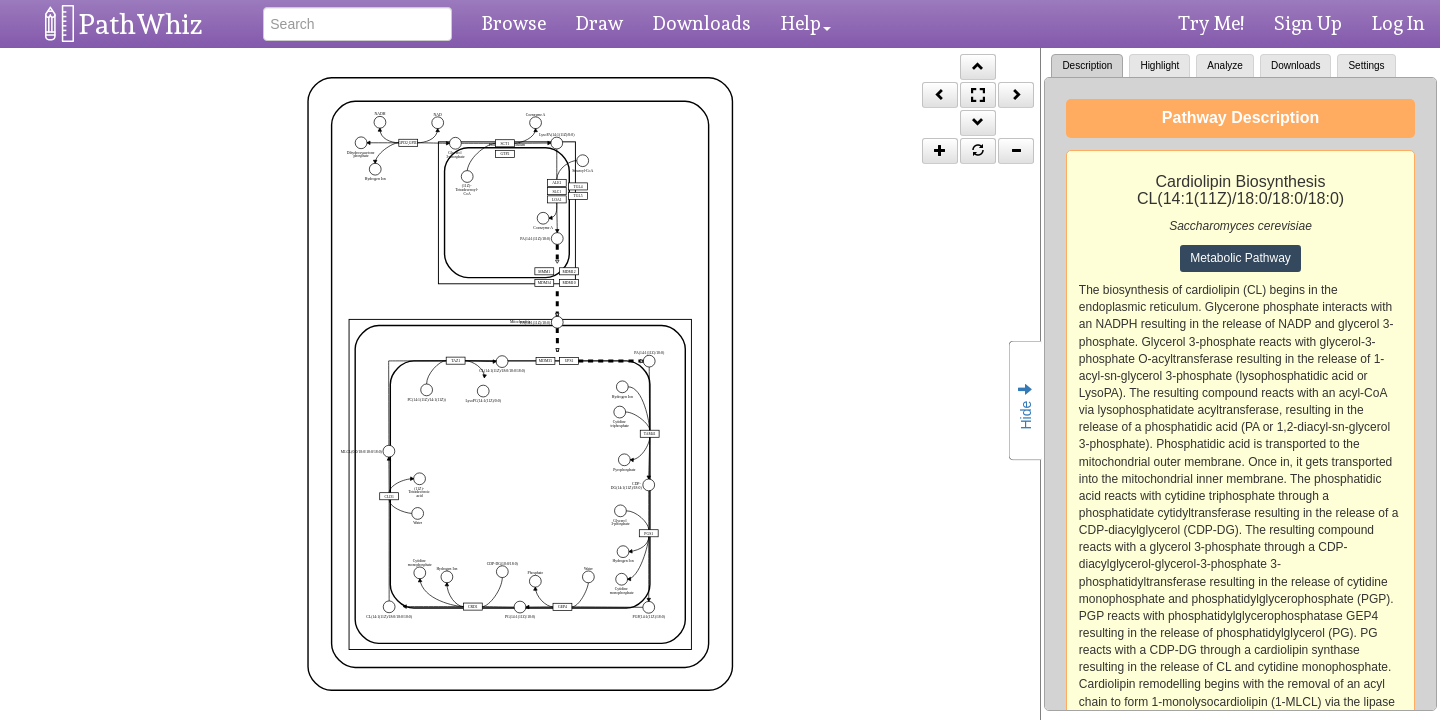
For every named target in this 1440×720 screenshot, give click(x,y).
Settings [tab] (1366, 65)
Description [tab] (1087, 65)
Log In (1398, 23)
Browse (514, 23)
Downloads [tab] (1295, 65)
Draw (599, 23)
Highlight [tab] (1159, 65)
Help (806, 23)
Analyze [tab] (1225, 65)
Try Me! (1211, 23)
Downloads (702, 23)
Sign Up (1308, 23)
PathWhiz (141, 24)
